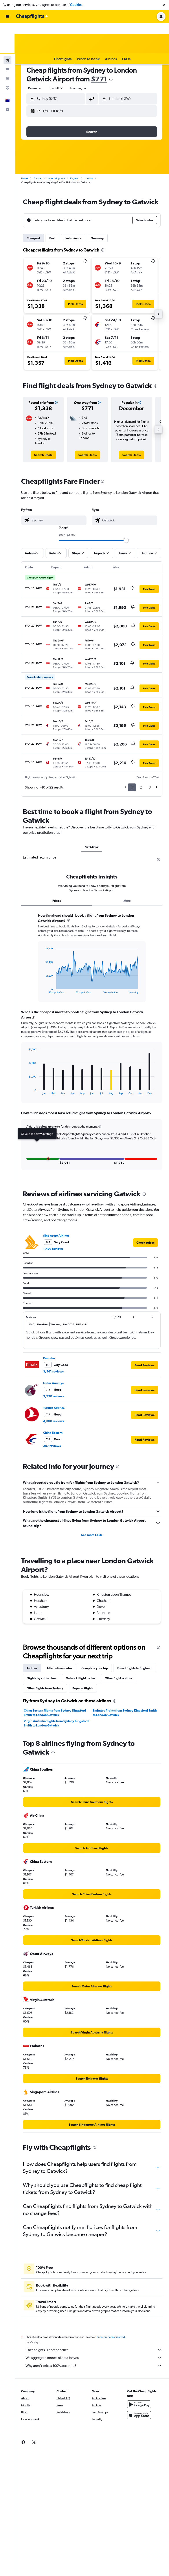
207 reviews (52, 1446)
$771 (100, 79)
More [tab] (127, 900)
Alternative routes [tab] (60, 1668)
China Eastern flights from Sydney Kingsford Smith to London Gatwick (55, 1713)
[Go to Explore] (7, 57)
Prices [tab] (57, 900)
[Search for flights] (7, 29)
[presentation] (112, 79)
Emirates (50, 1358)
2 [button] (141, 787)
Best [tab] (53, 238)
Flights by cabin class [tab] (42, 1678)
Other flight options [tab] (119, 1678)
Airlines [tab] (32, 1668)
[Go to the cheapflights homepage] (32, 16)
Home (25, 178)
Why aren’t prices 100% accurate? (94, 2365)
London (89, 178)
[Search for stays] (7, 39)
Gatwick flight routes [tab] (81, 1678)
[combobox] (35, 88)
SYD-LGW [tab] (92, 847)
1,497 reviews (54, 1248)
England (75, 178)
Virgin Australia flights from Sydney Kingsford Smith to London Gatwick (56, 1723)
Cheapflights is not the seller (94, 2349)
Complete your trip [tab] (95, 1668)
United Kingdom (56, 178)
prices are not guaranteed (111, 2337)
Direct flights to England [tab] (135, 1668)
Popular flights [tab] (83, 1688)
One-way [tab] (98, 238)
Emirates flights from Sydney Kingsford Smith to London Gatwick (125, 1713)
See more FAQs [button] (92, 1535)
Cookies (76, 5)
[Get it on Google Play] (139, 2404)
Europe (38, 178)
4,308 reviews (54, 1421)
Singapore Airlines (57, 1235)
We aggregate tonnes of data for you (94, 2357)
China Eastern (53, 1432)
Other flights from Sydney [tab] (45, 1688)
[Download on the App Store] (139, 2415)
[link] (43, 455)
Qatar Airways (54, 1383)
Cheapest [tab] (34, 238)
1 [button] (132, 787)
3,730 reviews (54, 1396)
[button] (164, 5)
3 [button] (150, 787)
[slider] (126, 540)
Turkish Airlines (54, 1408)
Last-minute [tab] (73, 238)
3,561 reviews (54, 1371)
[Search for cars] (7, 48)
